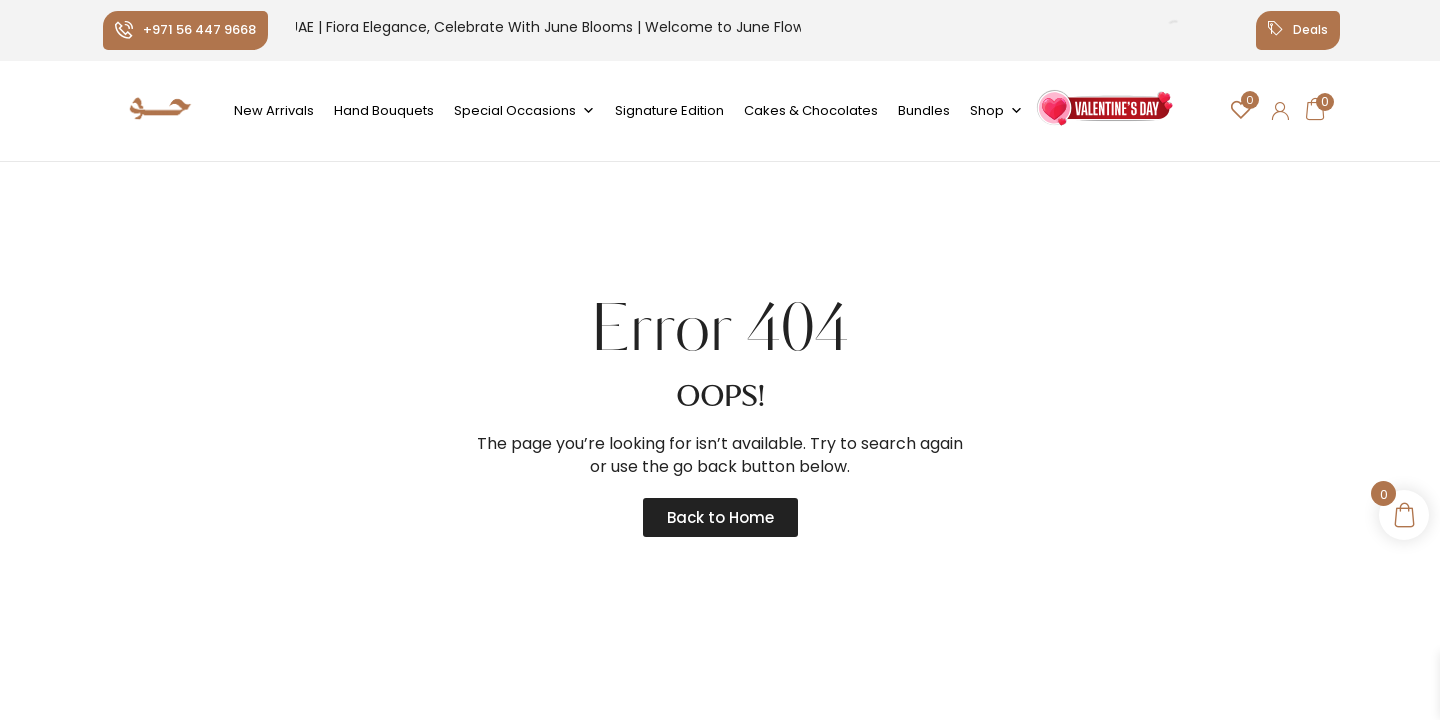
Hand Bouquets (384, 110)
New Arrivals (274, 110)
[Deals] (1272, 30)
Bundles (924, 110)
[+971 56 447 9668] (124, 30)
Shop (996, 111)
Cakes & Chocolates (811, 110)
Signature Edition (669, 110)
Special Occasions (524, 111)
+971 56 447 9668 (199, 29)
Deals (1309, 29)
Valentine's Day (1103, 115)
